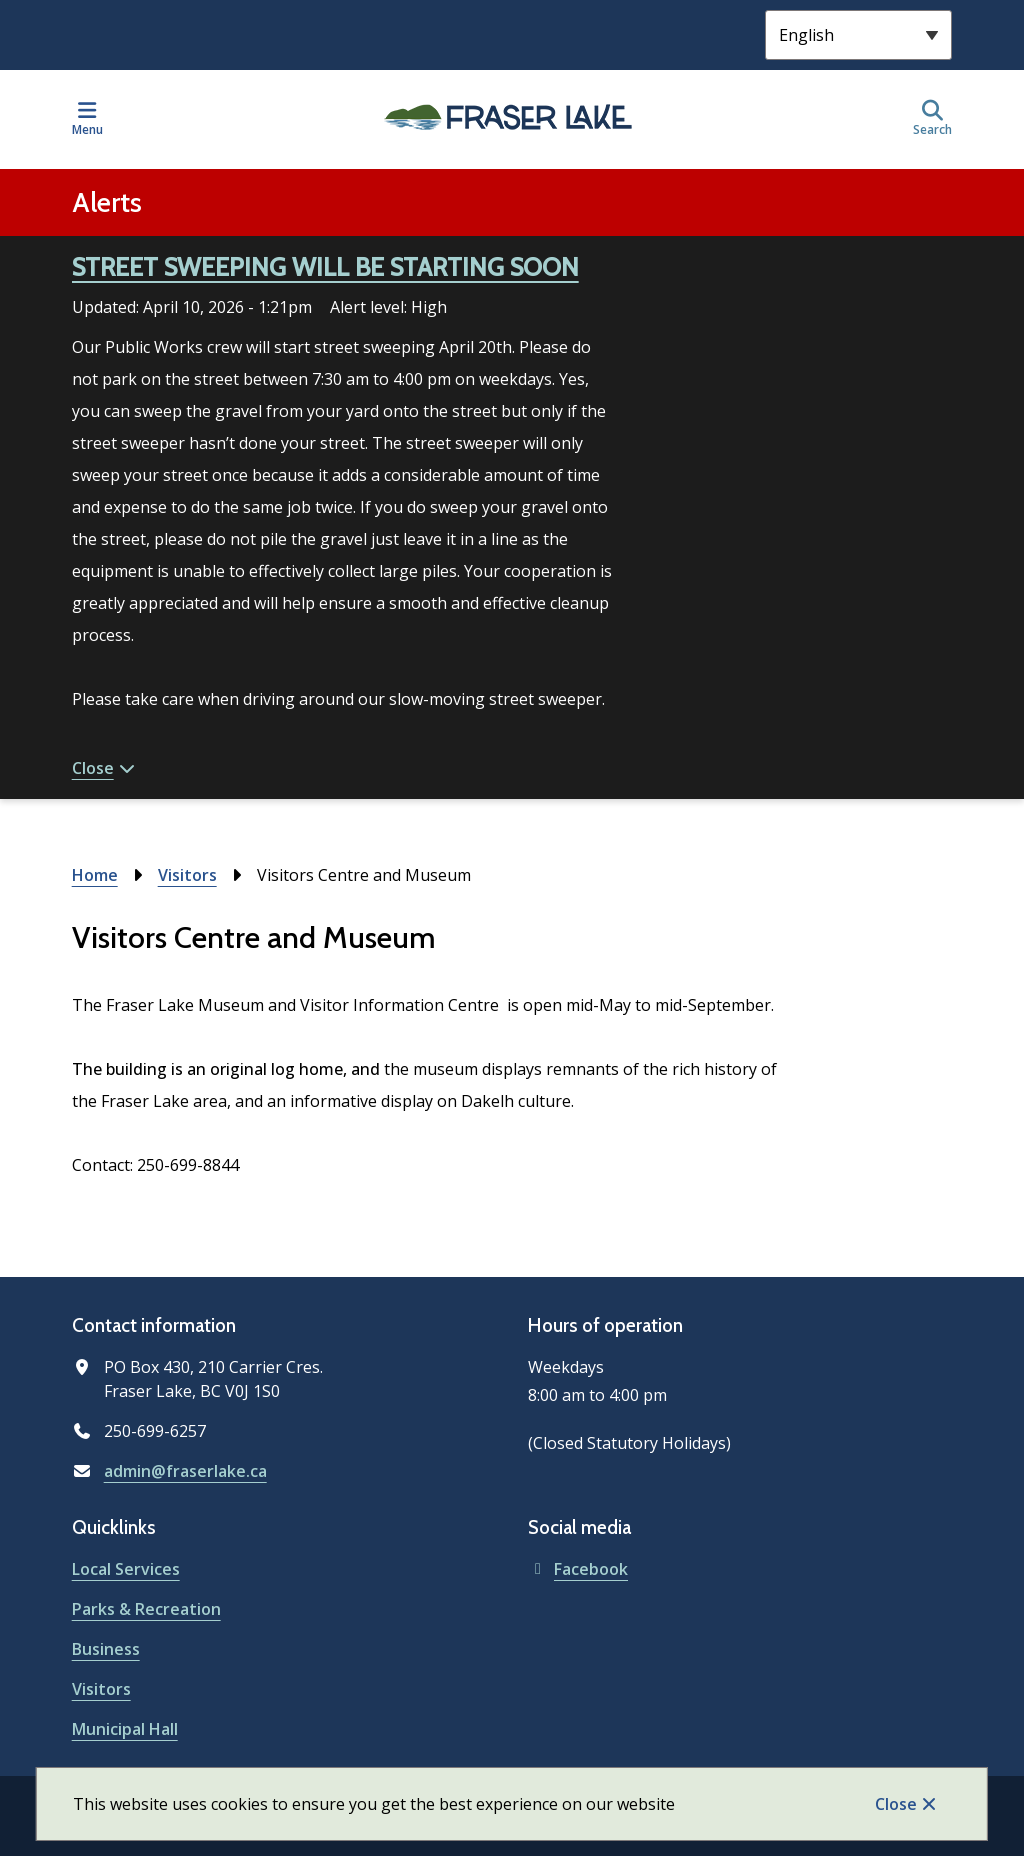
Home (95, 875)
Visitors (187, 875)
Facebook (578, 1569)
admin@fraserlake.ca (185, 1471)
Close (896, 1804)
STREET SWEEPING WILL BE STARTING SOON (325, 267)
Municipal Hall (125, 1729)
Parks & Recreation (146, 1609)
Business (106, 1649)
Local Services (126, 1569)
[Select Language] (858, 35)
